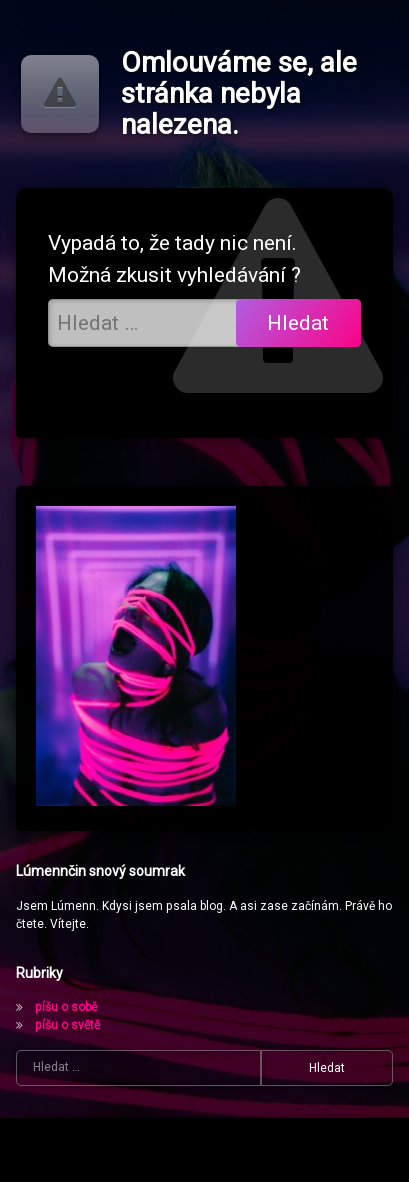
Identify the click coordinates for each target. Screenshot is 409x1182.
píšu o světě (67, 1025)
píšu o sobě (66, 1007)
